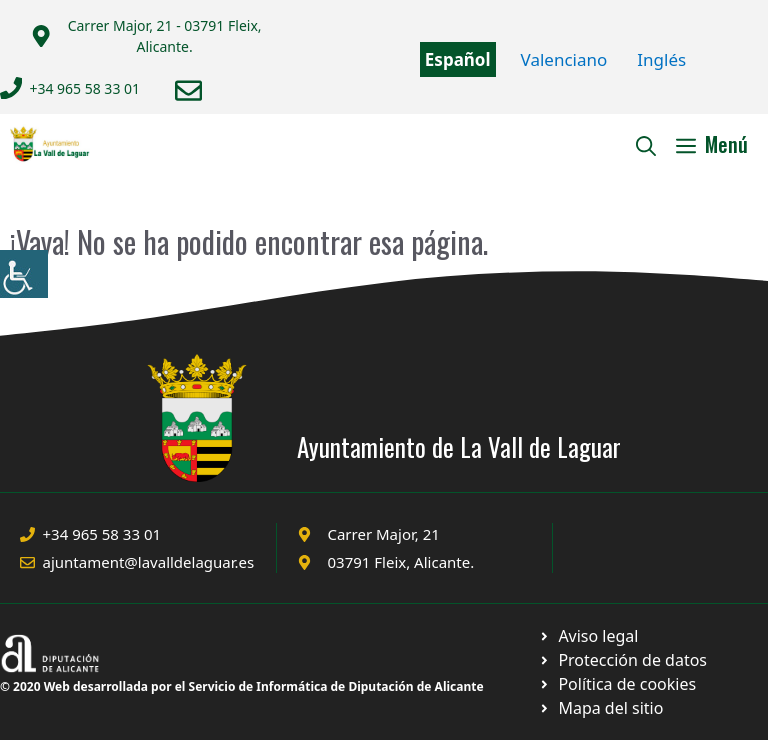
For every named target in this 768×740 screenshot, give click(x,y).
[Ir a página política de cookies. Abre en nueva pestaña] (622, 660)
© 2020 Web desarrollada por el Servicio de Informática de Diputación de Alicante (242, 686)
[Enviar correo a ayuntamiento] (188, 90)
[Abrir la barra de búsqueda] (646, 144)
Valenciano (564, 59)
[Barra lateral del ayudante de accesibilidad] (24, 274)
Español (458, 59)
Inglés (661, 59)
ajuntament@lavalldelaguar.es (149, 562)
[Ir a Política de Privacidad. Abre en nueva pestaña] (588, 636)
